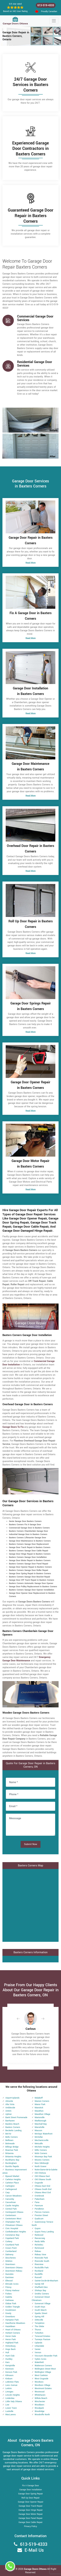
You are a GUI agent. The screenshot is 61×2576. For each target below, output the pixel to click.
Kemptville (10, 2365)
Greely (8, 2313)
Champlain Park (12, 2221)
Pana (37, 2202)
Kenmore (9, 2368)
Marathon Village (42, 2114)
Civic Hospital (11, 2228)
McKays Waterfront (43, 2133)
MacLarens (10, 2414)
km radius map (30, 1905)
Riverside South (42, 2261)
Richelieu (39, 2244)
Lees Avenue (11, 2385)
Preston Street (41, 2215)
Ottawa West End (43, 2192)
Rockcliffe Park (41, 2267)
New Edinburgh (42, 2163)
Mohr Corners (41, 2153)
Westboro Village (42, 2385)
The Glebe (39, 2326)
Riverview (39, 2264)
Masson (38, 2130)
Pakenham (39, 2199)
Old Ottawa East (42, 2176)
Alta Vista (9, 2104)
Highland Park (11, 2342)
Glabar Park (10, 2303)
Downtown (10, 2264)
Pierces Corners (42, 2212)
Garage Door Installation (30, 2489)
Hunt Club (9, 2355)
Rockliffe (39, 2274)
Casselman (10, 2202)
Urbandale (39, 2346)
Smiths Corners (42, 2293)
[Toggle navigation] (53, 20)
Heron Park (10, 2339)
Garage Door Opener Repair (30, 2501)
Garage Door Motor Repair (31, 2514)
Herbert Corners (12, 2332)
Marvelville (39, 2127)
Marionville (40, 2117)
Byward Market (12, 2176)
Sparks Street (41, 2313)
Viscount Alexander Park (46, 2355)
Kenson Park (11, 2372)
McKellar (39, 2137)
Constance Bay (12, 2235)
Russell (38, 2277)
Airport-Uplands (12, 2097)
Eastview (9, 2277)
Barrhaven (10, 2120)
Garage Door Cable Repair (30, 2522)
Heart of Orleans (13, 2329)
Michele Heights (42, 2146)
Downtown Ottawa (13, 2267)
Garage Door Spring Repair (30, 2493)
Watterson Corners (43, 2365)
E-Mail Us (34, 2550)
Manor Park (40, 2104)
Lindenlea (9, 2398)
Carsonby (9, 2199)
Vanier (38, 2349)
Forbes (8, 2293)
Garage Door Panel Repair (30, 2518)
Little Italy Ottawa (13, 2401)
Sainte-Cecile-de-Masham (46, 2280)
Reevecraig (40, 2238)
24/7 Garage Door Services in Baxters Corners (30, 84)
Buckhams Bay (12, 2159)
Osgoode (39, 2182)
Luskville (9, 2411)
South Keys (40, 2306)
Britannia (9, 2153)
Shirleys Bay (40, 2290)
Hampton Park (12, 2319)
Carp (7, 2192)
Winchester (40, 2401)
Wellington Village (43, 2372)
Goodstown (10, 2310)
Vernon (38, 2352)
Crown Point (11, 2248)
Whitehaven (40, 2394)
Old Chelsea (40, 2172)
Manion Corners (42, 2101)
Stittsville (39, 2319)
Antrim (8, 2110)
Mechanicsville (41, 2140)
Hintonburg (10, 2346)
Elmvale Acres (12, 2283)
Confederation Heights (15, 2231)
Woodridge (39, 2411)
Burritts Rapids (12, 2166)
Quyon (38, 2228)
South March (41, 2310)
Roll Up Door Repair (30, 2497)
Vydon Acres (40, 2359)
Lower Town (11, 2408)
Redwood (39, 2235)
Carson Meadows (13, 2195)
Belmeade (10, 2143)
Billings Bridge (12, 2146)
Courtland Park (12, 2244)
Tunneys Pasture (42, 2339)
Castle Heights (12, 2205)
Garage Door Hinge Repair (31, 2510)
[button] (21, 2018)
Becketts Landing (13, 2130)
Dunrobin (9, 2274)
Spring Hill (39, 2316)
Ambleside (10, 2107)
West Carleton (41, 2375)
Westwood (39, 2391)
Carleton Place (12, 2182)
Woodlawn (39, 2404)
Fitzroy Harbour (12, 2290)
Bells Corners (11, 2137)
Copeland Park (12, 2238)
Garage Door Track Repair (30, 2505)
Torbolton (39, 2332)
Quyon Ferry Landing (44, 2231)
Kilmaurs (9, 2375)
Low (7, 2404)
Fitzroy (8, 2287)
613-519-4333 (45, 5)
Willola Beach (41, 2398)
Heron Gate (10, 2336)
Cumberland (10, 2251)
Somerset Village (42, 2303)
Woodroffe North (42, 2414)
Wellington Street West (45, 2368)
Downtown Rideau (13, 2270)
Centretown (10, 2215)
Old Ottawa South (43, 2179)
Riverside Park (41, 2257)
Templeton (39, 2323)
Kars (7, 2362)
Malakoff (39, 2097)
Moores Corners (42, 2159)
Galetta (8, 2297)
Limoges (9, 2391)
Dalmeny (9, 2254)
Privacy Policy (30, 2526)
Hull (7, 2352)
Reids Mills (40, 2241)
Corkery (8, 2241)
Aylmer (8, 2114)
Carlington (10, 2186)
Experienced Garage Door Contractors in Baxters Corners (30, 148)
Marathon (39, 2110)
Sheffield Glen (41, 2287)
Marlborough (40, 2120)
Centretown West (13, 2218)
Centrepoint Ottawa (14, 2212)
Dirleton (8, 2261)
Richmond (39, 2248)
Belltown (9, 2140)
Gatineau (9, 2300)
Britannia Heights (13, 2156)
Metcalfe (39, 2143)
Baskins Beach (12, 2124)
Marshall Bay (41, 2124)
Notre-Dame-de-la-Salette (46, 2169)
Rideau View (40, 2254)
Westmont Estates (43, 2388)
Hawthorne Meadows (15, 2323)
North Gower (40, 2166)
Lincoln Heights (12, 2394)
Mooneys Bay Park (43, 2156)
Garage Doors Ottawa (35, 2569)
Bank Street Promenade (16, 2117)
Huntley (8, 2359)
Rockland (39, 2270)
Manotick (39, 2107)
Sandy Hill (39, 2283)
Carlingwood (11, 2189)
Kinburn (8, 2378)
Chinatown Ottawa (13, 2225)
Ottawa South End (43, 2189)
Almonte (9, 2101)
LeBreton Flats (12, 2381)
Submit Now (30, 1844)
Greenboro (10, 2316)
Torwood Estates (42, 2336)
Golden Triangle (12, 2306)
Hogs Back (10, 2349)
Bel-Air (8, 2133)
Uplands (38, 2342)
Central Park (11, 2208)
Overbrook (39, 2195)
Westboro (39, 2381)
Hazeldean (10, 2326)
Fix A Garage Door (30, 2485)
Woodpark (39, 2408)
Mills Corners (41, 2150)
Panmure (39, 2205)
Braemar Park (11, 2150)
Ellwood (9, 2280)
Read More (31, 562)
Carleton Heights (13, 2179)
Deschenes (10, 2257)
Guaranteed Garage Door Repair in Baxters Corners (30, 215)
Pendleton (39, 2208)
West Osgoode (41, 2378)
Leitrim (8, 2388)
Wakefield (39, 2362)
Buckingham (11, 2163)
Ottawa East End (42, 2186)
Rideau (38, 2251)
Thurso (38, 2329)
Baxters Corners (12, 2127)
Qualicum (39, 2218)
